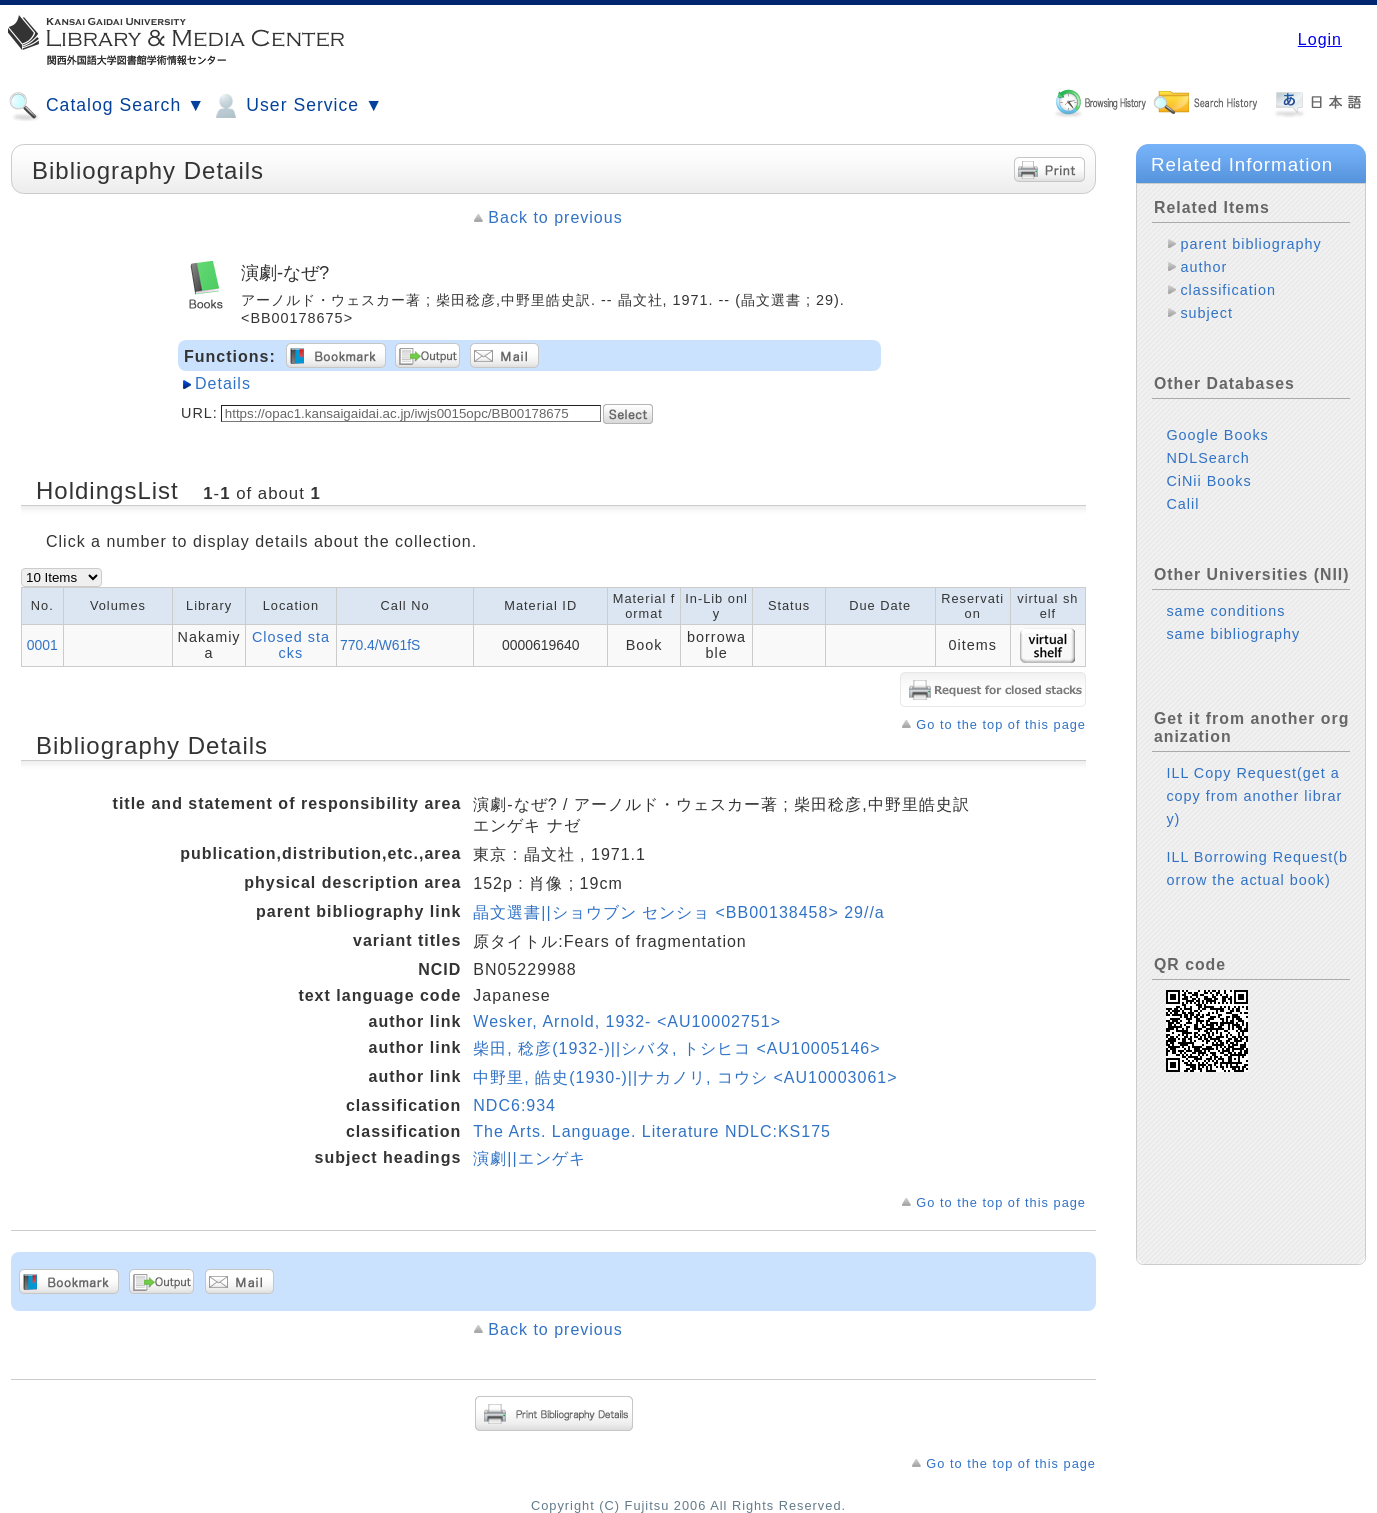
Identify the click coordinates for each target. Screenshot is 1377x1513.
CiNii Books (1208, 481)
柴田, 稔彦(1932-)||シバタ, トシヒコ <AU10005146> (676, 1048)
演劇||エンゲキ (529, 1158)
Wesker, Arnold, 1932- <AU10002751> (627, 1021)
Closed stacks (291, 645)
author (1203, 267)
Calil (1182, 504)
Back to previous (555, 217)
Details (223, 383)
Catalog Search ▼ (106, 106)
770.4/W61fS (380, 645)
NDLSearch (1207, 458)
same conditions (1225, 611)
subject (1206, 313)
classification (1228, 290)
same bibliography (1233, 634)
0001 (42, 645)
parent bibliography (1250, 244)
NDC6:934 (514, 1105)
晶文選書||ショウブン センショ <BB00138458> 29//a (678, 912)
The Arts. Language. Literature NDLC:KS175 (652, 1131)
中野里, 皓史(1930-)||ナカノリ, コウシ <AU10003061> (685, 1077)
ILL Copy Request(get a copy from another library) (1254, 796)
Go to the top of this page (1001, 724)
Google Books (1217, 435)
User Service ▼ (296, 106)
